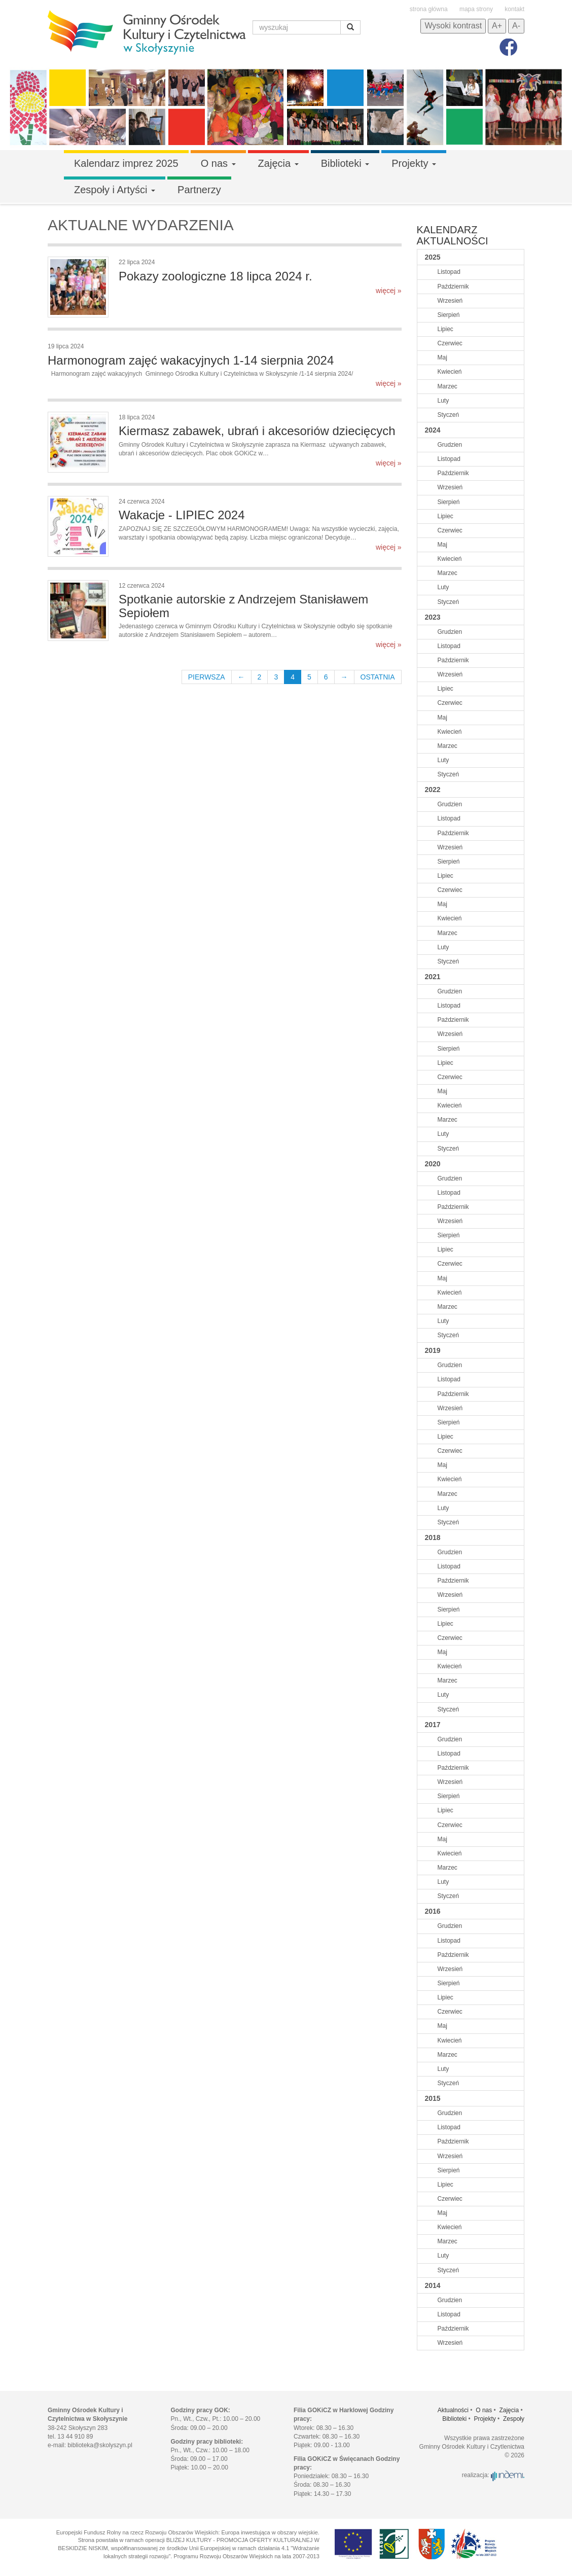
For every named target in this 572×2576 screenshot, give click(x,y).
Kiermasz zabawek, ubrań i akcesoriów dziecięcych (257, 431)
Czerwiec (450, 343)
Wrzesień (450, 300)
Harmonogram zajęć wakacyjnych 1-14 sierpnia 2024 (191, 360)
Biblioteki (345, 163)
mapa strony (476, 9)
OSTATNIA (378, 677)
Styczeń (448, 414)
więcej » (389, 291)
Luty (443, 400)
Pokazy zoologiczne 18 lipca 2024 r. (215, 276)
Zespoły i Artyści (114, 189)
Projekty (413, 163)
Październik (453, 286)
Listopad (449, 271)
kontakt (514, 9)
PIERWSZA (206, 677)
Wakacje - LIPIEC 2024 (182, 515)
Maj (442, 357)
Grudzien (450, 444)
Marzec (447, 386)
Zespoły (513, 2418)
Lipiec (445, 329)
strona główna (429, 9)
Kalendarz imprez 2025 (126, 163)
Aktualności (453, 2410)
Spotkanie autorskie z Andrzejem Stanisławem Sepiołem (243, 605)
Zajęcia (278, 163)
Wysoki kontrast (453, 25)
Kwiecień (450, 371)
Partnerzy (199, 189)
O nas (218, 163)
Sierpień (449, 314)
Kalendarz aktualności (452, 235)
